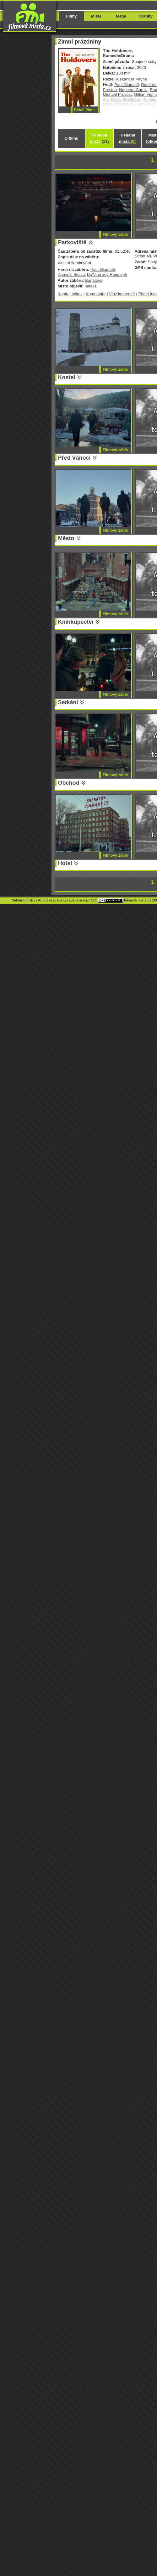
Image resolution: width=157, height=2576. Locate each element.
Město (66, 538)
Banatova (93, 280)
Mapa (121, 16)
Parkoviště (72, 242)
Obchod (68, 783)
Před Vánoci (74, 458)
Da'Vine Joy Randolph (107, 274)
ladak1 (91, 286)
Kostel (66, 377)
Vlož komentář (122, 294)
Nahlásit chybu (23, 900)
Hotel (65, 863)
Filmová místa (99, 138)
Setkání (68, 702)
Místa (96, 16)
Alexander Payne (131, 79)
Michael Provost (117, 94)
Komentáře (96, 294)
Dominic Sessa (71, 274)
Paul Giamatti (126, 84)
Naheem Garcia (133, 89)
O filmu (71, 138)
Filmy (71, 16)
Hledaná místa (127, 138)
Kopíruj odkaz (70, 294)
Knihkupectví (76, 622)
